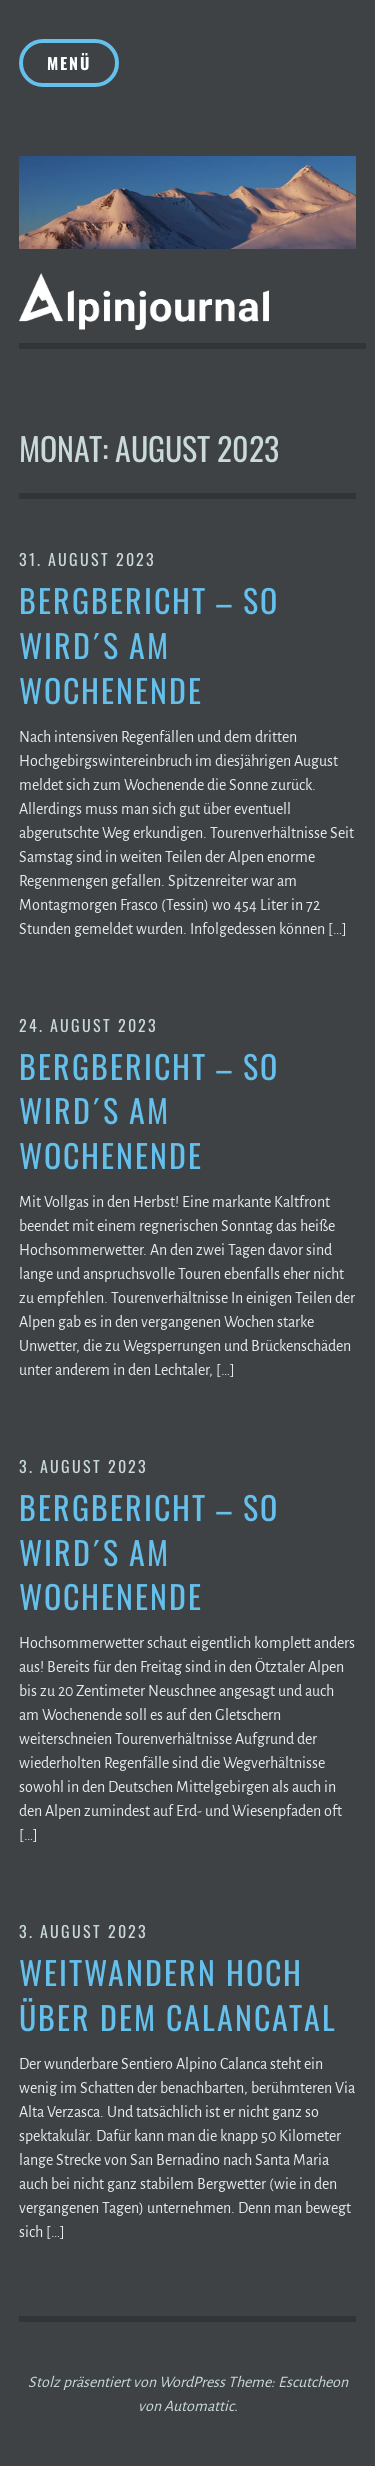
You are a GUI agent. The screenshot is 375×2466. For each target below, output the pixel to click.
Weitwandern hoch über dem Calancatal (178, 1995)
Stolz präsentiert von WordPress (126, 2382)
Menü (69, 63)
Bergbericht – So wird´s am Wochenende (149, 645)
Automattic (199, 2406)
